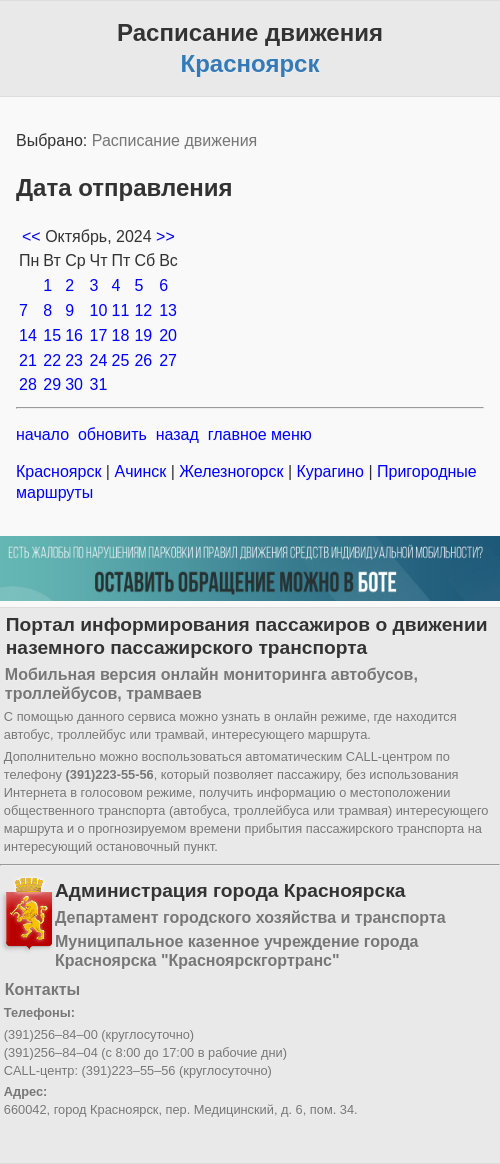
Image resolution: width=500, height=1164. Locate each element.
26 (143, 360)
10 (99, 310)
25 (121, 360)
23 (74, 360)
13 (168, 310)
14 (28, 335)
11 (121, 310)
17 (99, 335)
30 (74, 384)
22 (52, 360)
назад (177, 434)
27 (168, 360)
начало (42, 434)
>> (165, 236)
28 (28, 384)
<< (33, 236)
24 (99, 360)
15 (52, 335)
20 (168, 335)
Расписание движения (174, 140)
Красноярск (61, 471)
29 (52, 384)
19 (143, 335)
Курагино (330, 471)
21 (28, 360)
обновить (112, 434)
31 (99, 384)
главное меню (260, 434)
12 (143, 310)
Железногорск (231, 471)
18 (121, 335)
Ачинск (140, 471)
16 (74, 335)
